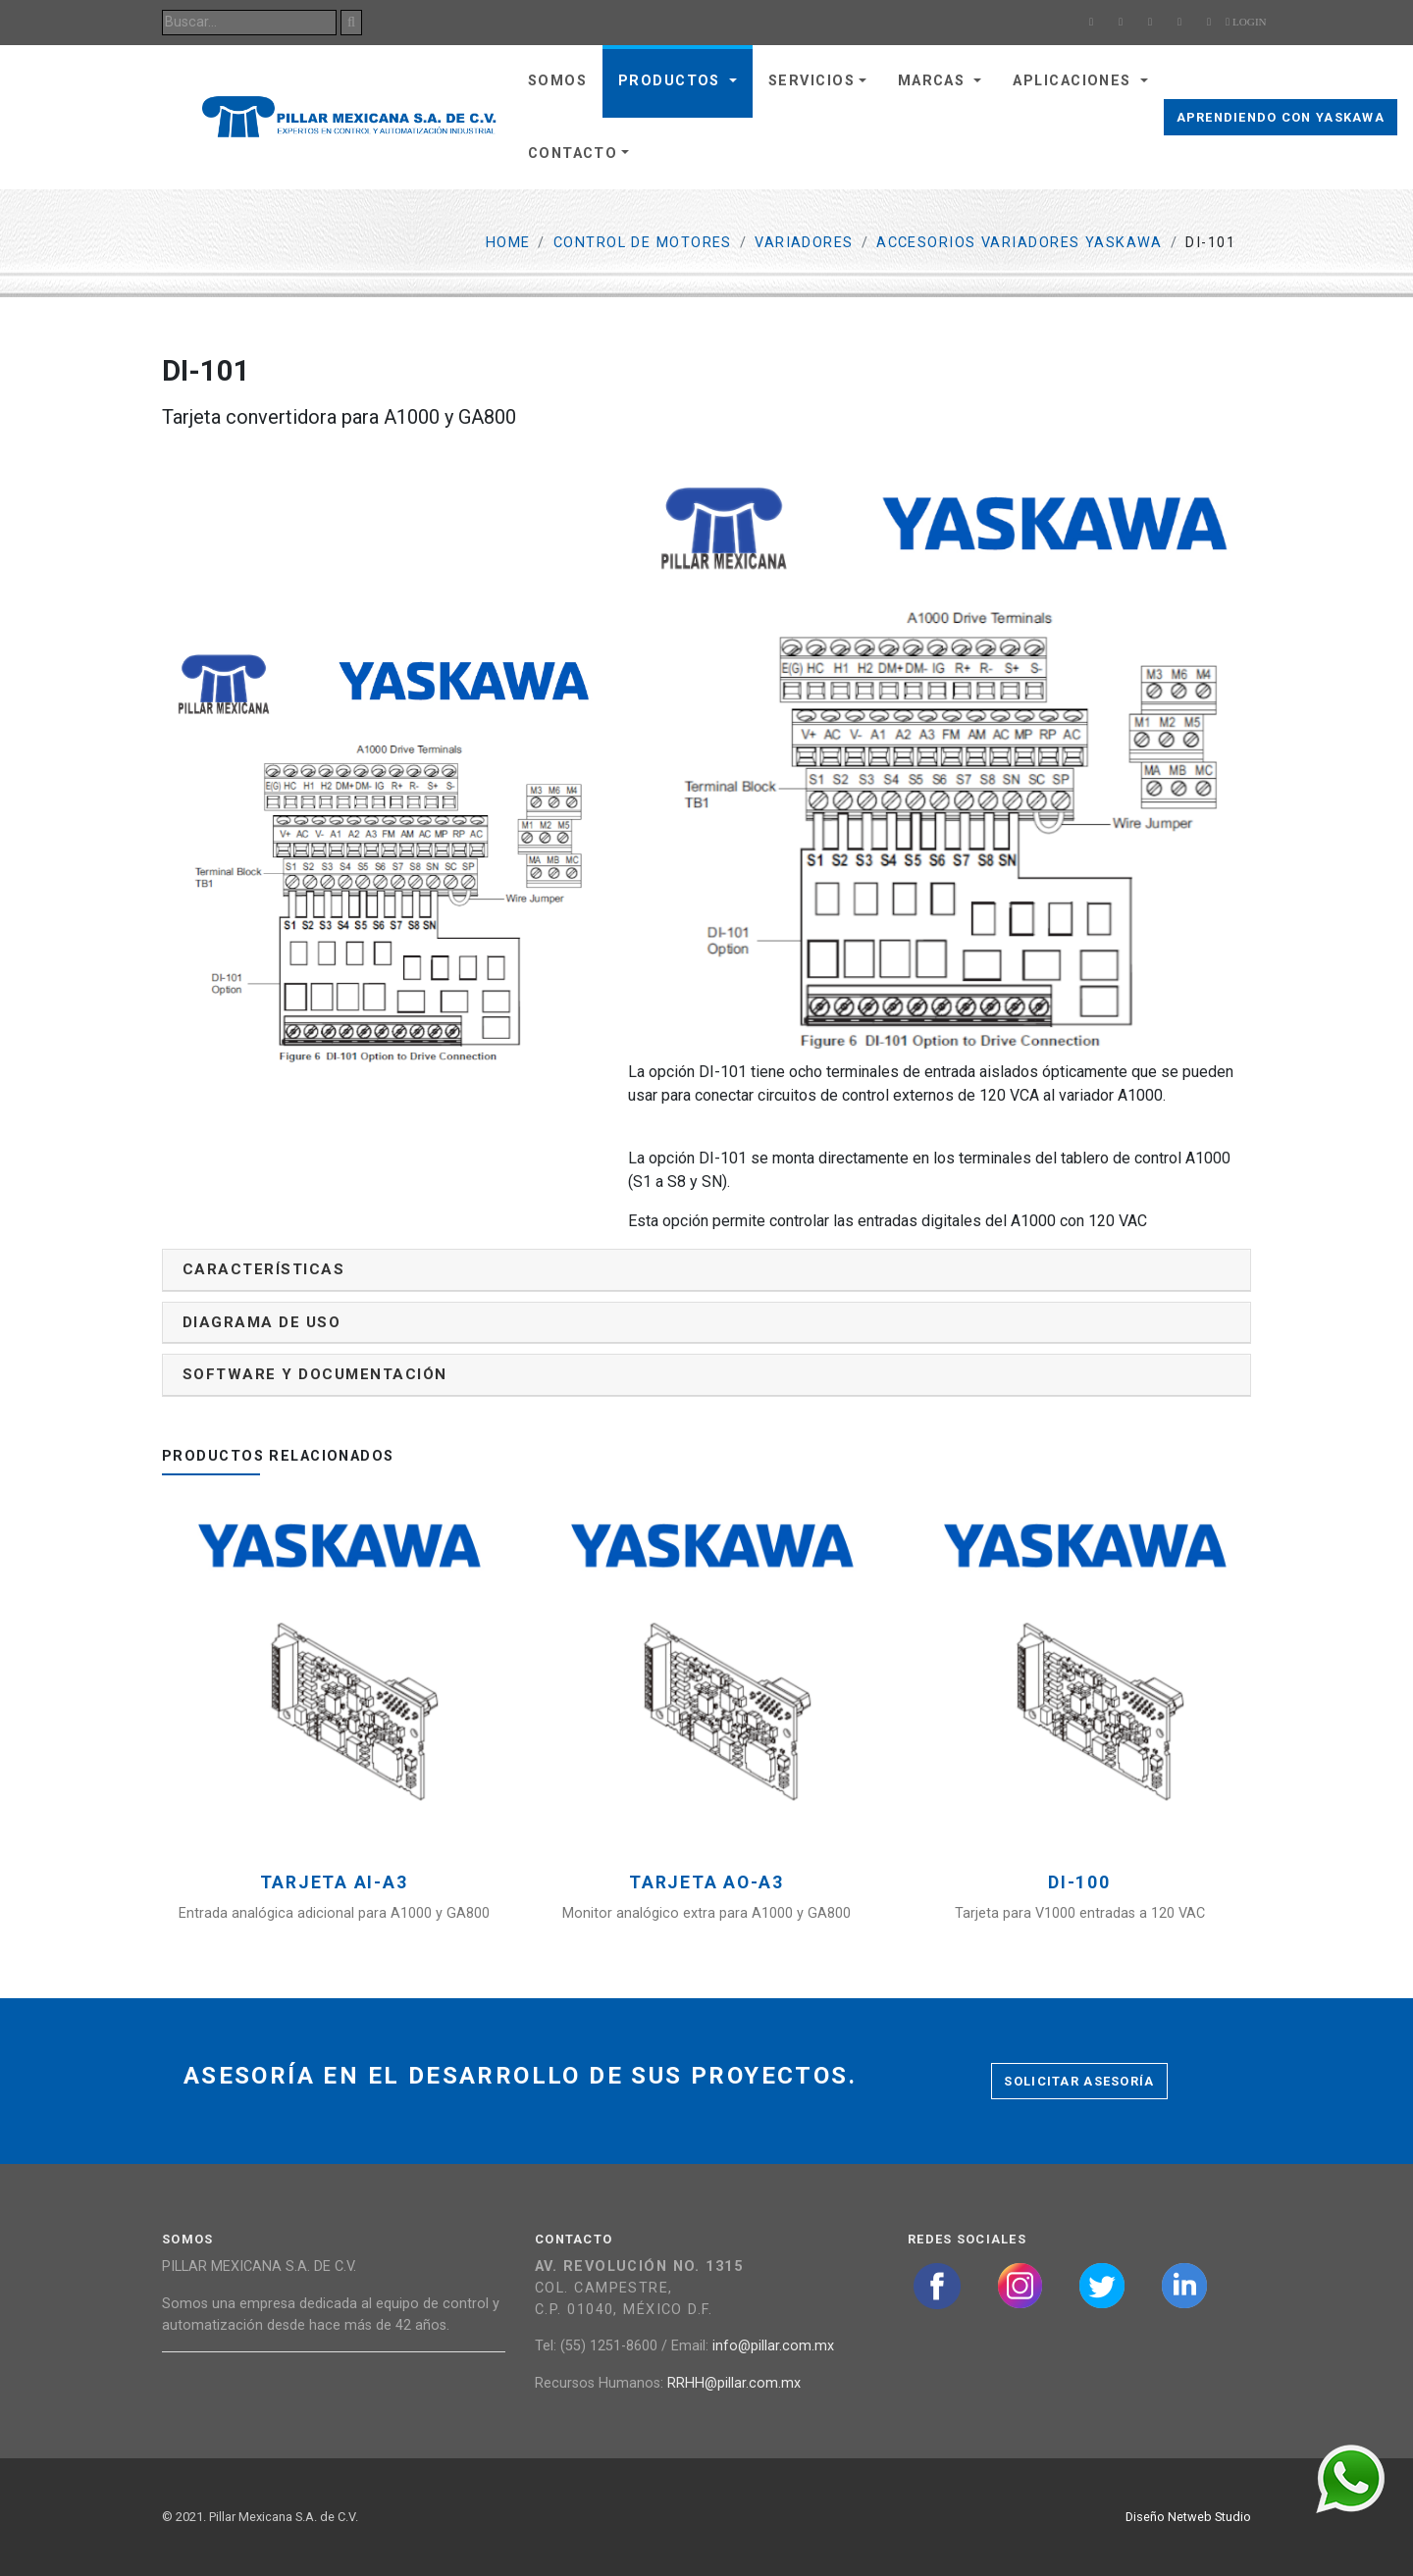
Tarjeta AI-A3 (334, 1883)
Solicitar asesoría (1079, 2081)
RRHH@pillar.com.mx (734, 2383)
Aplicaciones (1074, 81)
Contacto (573, 153)
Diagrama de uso (261, 1322)
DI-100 (1079, 1883)
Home (508, 242)
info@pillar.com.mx (773, 2346)
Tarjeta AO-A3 (706, 1883)
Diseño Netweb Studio (1188, 2516)
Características (263, 1269)
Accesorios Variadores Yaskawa (1019, 242)
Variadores (804, 242)
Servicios (811, 81)
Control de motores (642, 242)
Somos (557, 81)
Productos (671, 81)
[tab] (706, 1270)
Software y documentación (315, 1374)
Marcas (934, 81)
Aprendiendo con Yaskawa (1281, 117)
